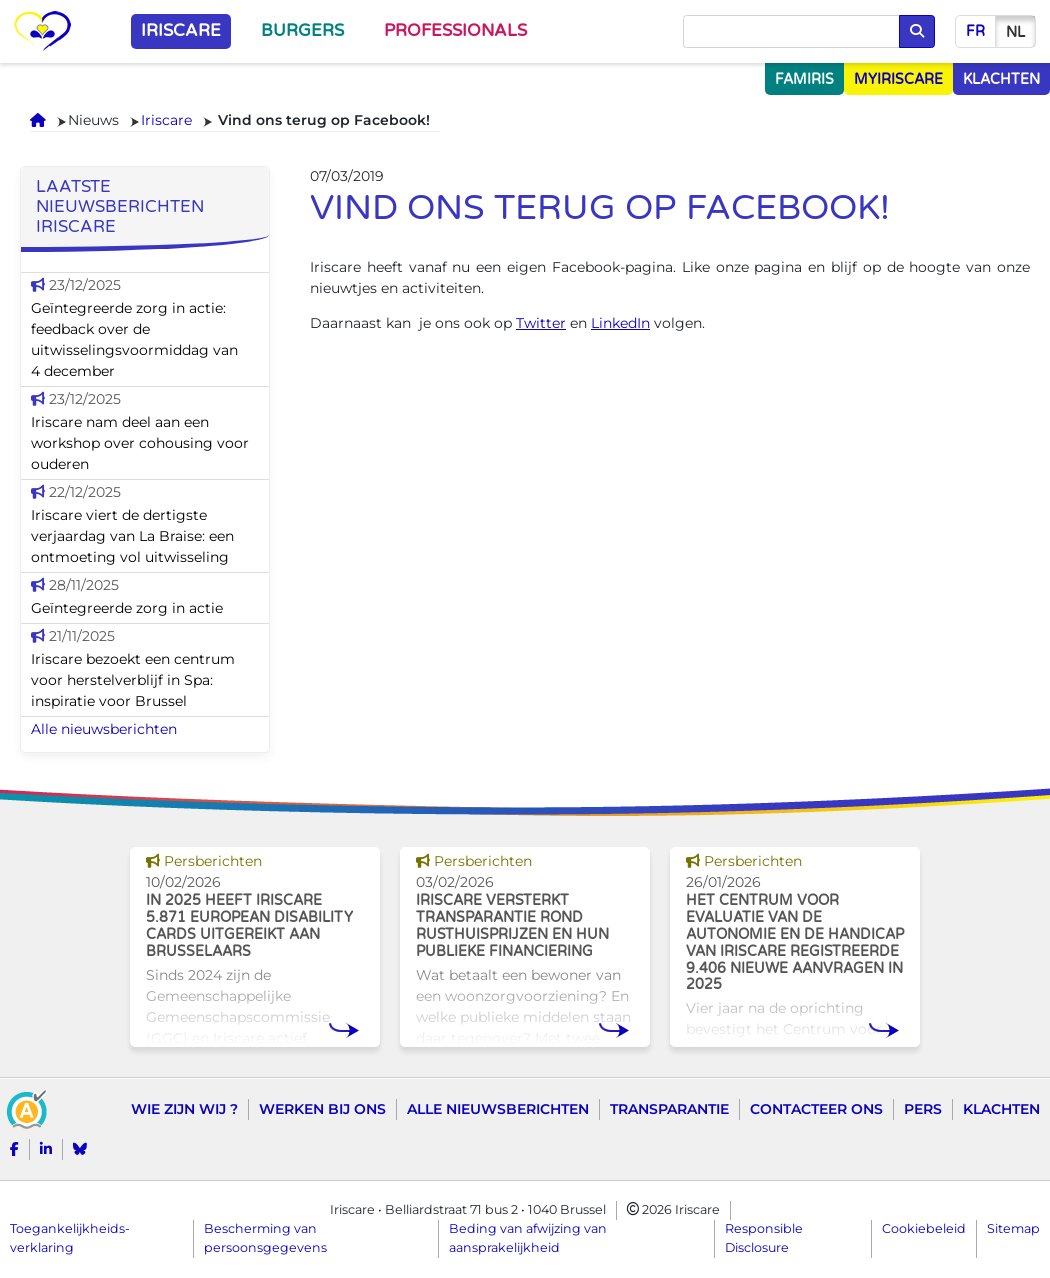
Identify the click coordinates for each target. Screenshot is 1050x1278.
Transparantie (669, 1109)
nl (1015, 32)
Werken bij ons (322, 1109)
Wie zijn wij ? (184, 1109)
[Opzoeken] (791, 32)
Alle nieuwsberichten (104, 729)
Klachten (1001, 1109)
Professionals (455, 31)
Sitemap (1013, 1228)
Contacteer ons (816, 1109)
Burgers (302, 31)
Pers (923, 1109)
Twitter (541, 323)
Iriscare (181, 31)
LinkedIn (620, 323)
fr (975, 31)
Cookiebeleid (924, 1228)
